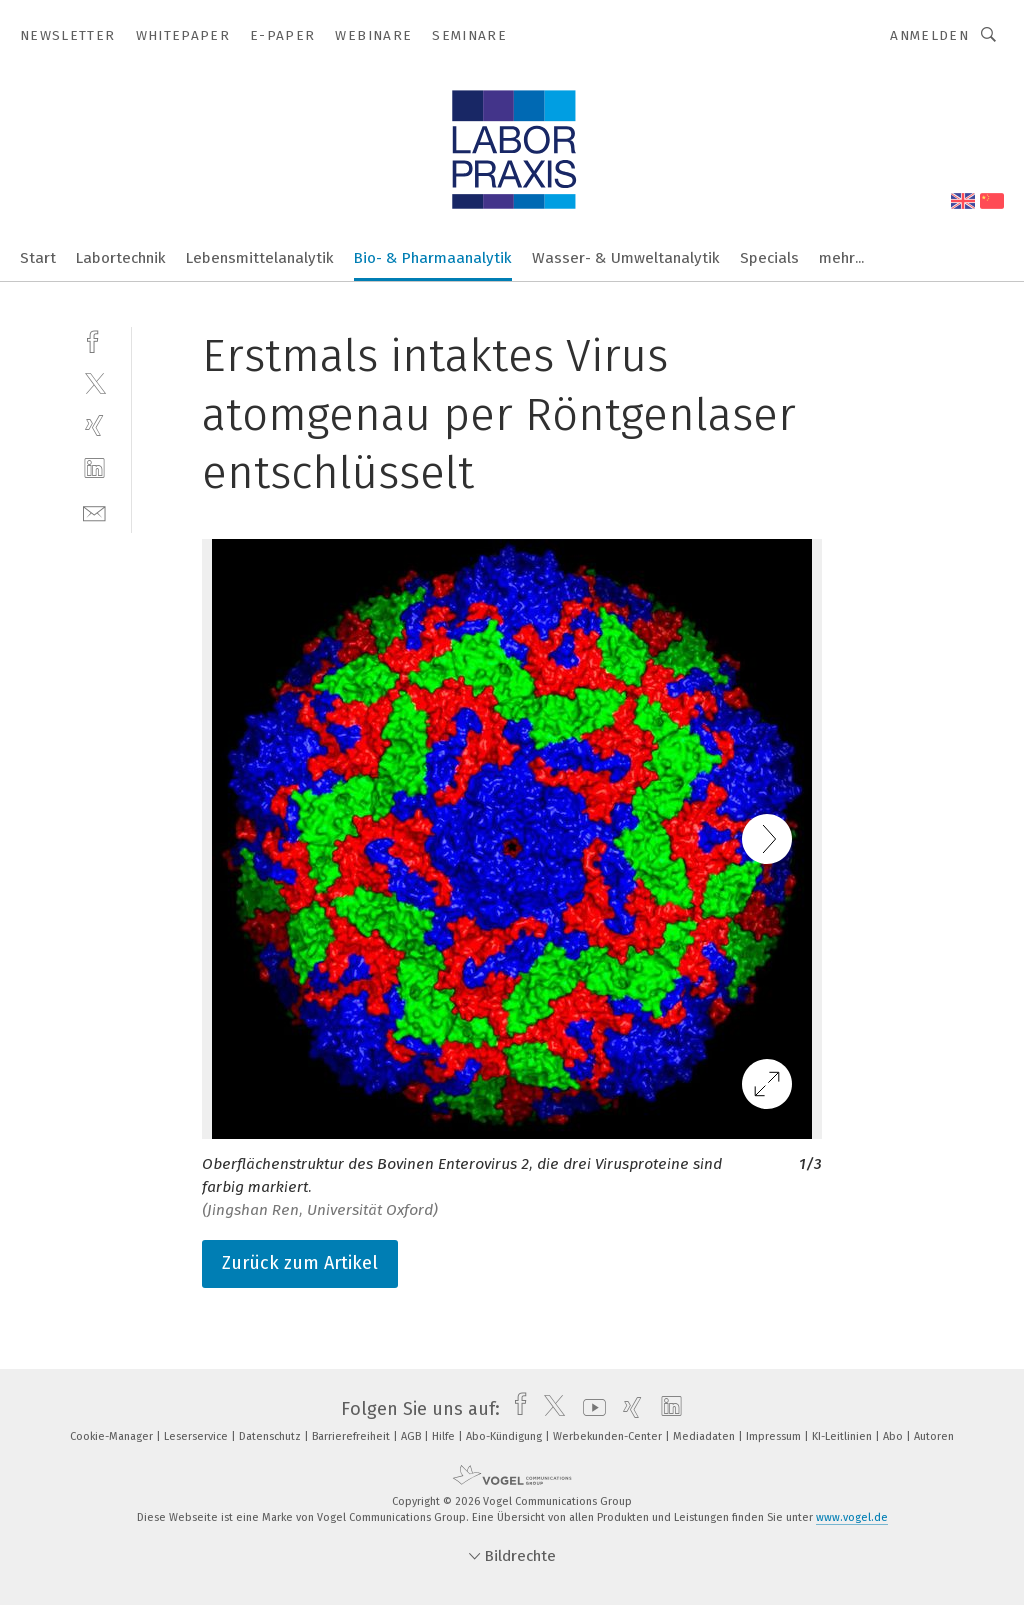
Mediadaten (705, 1436)
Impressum (775, 1436)
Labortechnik (121, 258)
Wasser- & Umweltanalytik (626, 258)
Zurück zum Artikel (300, 1263)
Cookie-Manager (113, 1436)
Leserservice (197, 1436)
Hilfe (445, 1436)
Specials (769, 258)
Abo (894, 1436)
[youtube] (589, 1409)
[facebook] (94, 339)
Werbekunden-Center (609, 1436)
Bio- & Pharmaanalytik (433, 258)
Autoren (934, 1436)
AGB (412, 1436)
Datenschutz (271, 1436)
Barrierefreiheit (352, 1436)
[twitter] (94, 382)
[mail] (94, 511)
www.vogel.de (852, 1517)
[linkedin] (94, 468)
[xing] (94, 425)
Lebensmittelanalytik (260, 258)
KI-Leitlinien (843, 1436)
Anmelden (929, 35)
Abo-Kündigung (505, 1436)
